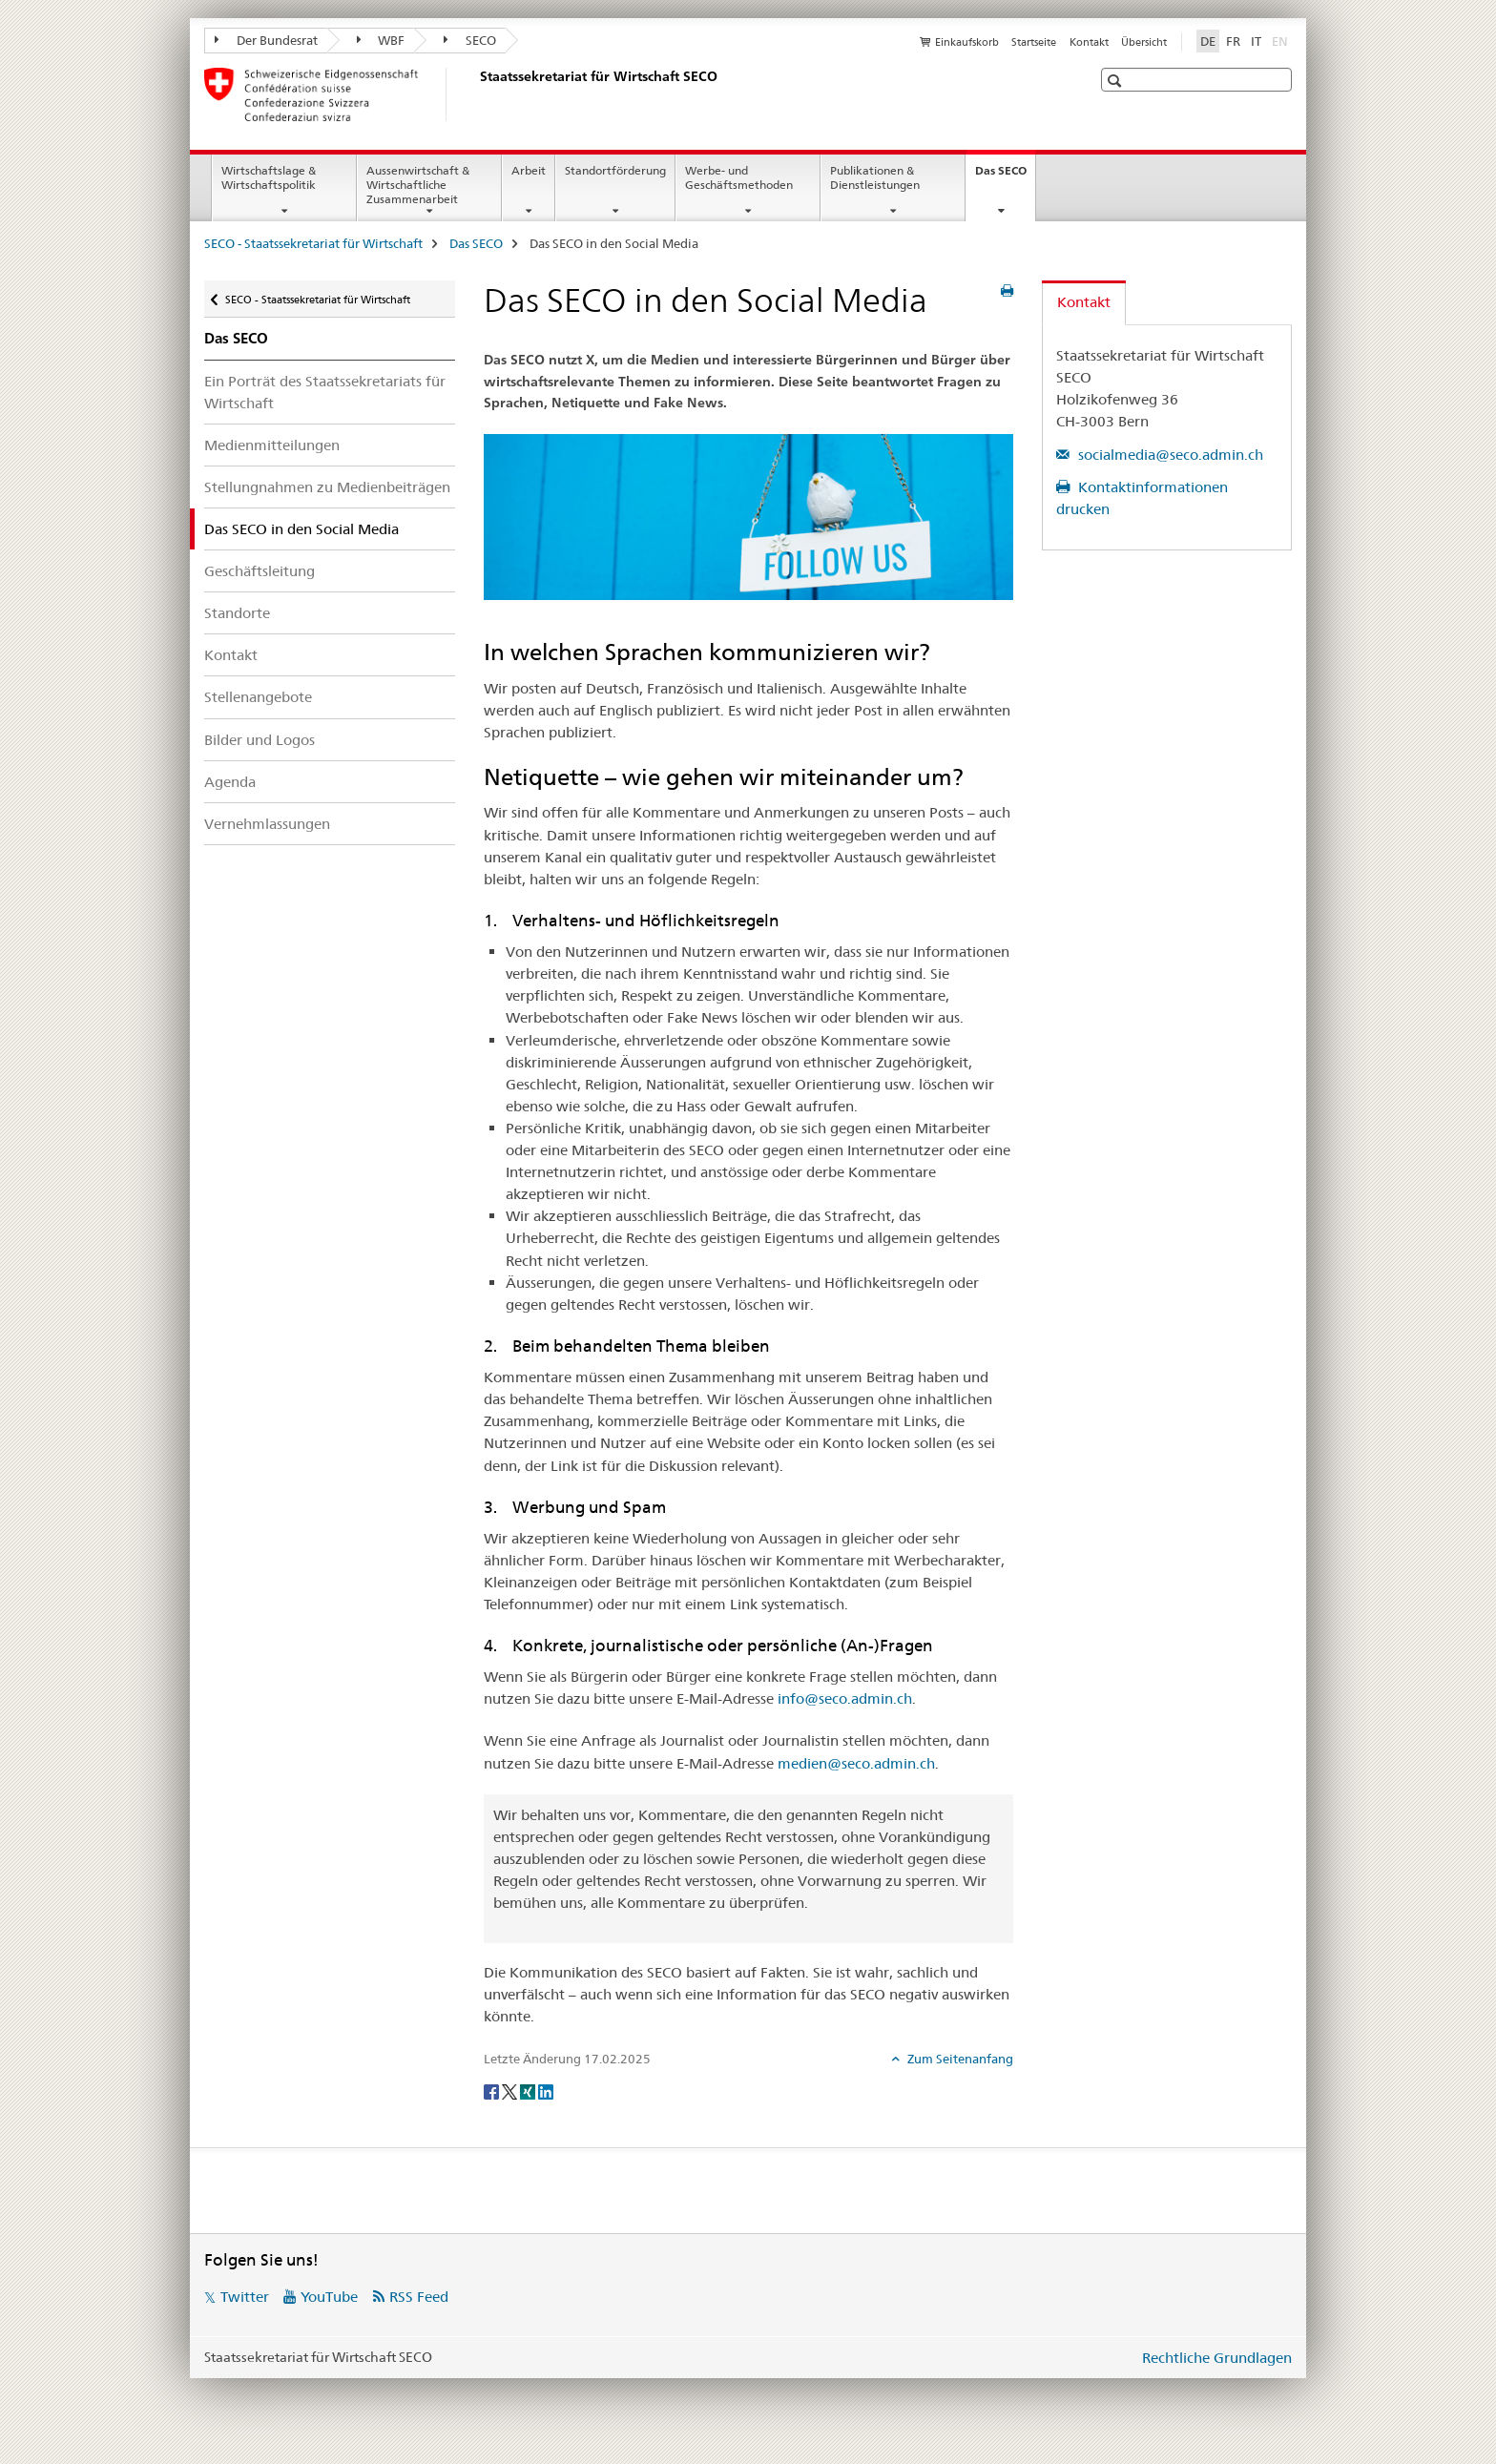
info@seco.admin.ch (845, 1698)
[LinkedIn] (545, 2090)
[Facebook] (493, 2090)
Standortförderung (615, 170)
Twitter (244, 2297)
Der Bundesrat (266, 40)
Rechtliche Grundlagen (1217, 2358)
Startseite (1033, 42)
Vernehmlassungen (267, 824)
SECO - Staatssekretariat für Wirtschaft (313, 243)
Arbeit (528, 170)
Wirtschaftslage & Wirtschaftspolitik (268, 177)
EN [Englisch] (1282, 40)
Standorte (237, 613)
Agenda (230, 782)
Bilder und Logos (259, 740)
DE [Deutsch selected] (1208, 41)
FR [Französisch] (1233, 41)
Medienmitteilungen (272, 445)
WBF (381, 40)
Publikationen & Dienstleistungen (875, 177)
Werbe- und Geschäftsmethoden (739, 177)
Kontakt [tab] (1084, 302)
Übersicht (1144, 42)
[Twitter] (511, 2090)
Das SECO (1005, 176)
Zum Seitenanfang (958, 2058)
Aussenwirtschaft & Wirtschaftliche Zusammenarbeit (417, 184)
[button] (1117, 81)
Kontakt (1089, 42)
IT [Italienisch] (1256, 41)
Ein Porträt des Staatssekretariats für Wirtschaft (325, 392)
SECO (470, 40)
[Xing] (529, 2090)
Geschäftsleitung (259, 571)
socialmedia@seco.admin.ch (1168, 454)
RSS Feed (418, 2297)
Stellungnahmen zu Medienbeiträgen (327, 487)
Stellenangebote (258, 697)
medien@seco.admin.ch (856, 1763)
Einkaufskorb (967, 42)
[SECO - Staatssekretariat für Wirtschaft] (476, 94)
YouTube (329, 2297)
